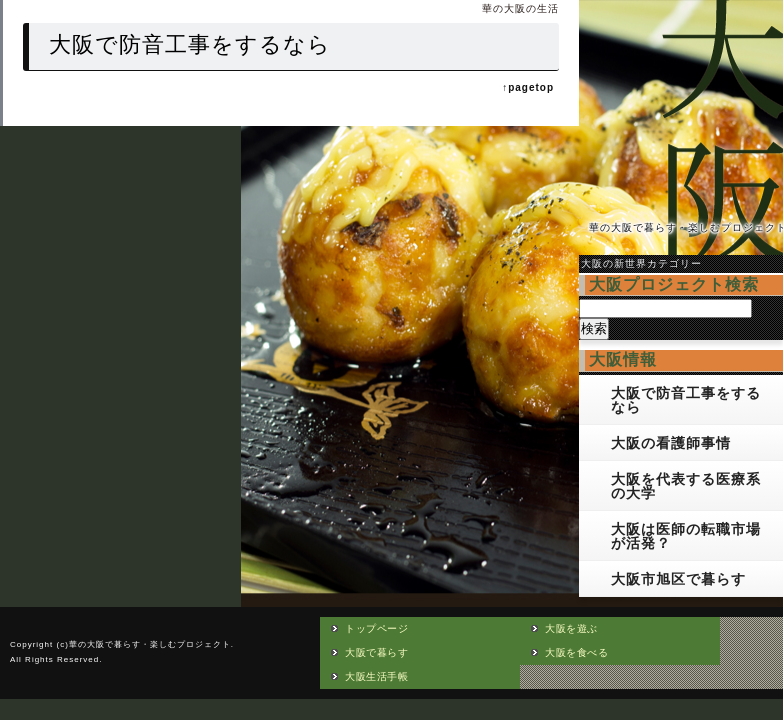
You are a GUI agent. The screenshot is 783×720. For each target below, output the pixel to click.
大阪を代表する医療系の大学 (686, 486)
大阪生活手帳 (377, 676)
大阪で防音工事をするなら (686, 400)
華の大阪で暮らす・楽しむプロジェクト (150, 644)
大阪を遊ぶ (571, 628)
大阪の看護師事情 (671, 443)
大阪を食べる (577, 652)
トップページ (377, 628)
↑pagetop (528, 87)
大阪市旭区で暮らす (678, 579)
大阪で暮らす (377, 652)
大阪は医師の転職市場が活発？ (686, 536)
